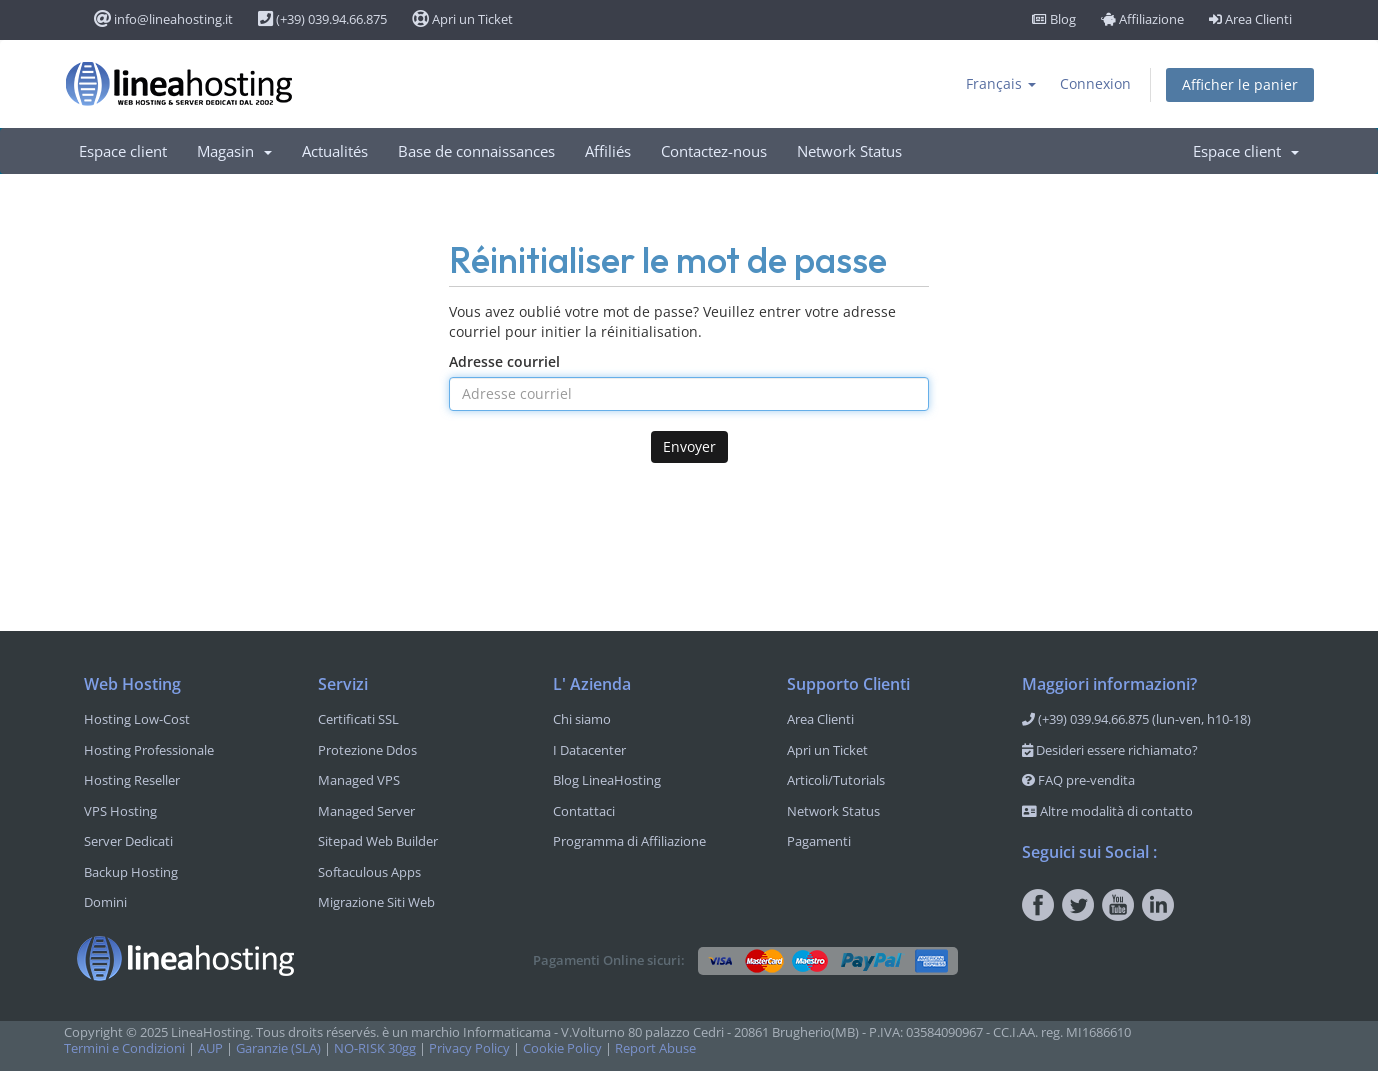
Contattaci (584, 811)
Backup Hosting (131, 872)
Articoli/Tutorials (836, 780)
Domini (105, 902)
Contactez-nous (714, 151)
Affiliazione (1142, 19)
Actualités (335, 151)
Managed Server (366, 811)
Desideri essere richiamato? (1110, 750)
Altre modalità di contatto (1107, 811)
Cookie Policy (562, 1048)
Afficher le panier (1240, 84)
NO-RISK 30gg (375, 1048)
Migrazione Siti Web (376, 902)
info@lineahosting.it (163, 19)
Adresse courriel (504, 361)
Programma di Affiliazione (629, 841)
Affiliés (608, 151)
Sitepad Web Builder (378, 841)
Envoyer (689, 446)
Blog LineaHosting (607, 780)
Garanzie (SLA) (278, 1048)
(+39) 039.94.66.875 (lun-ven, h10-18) (1136, 719)
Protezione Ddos (367, 750)
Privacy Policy (469, 1048)
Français (1001, 83)
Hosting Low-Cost (137, 719)
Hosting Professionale (149, 750)
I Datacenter (589, 750)
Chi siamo (582, 719)
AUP (210, 1048)
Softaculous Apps (369, 872)
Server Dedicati (128, 841)
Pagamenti (819, 841)
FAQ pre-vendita (1078, 780)
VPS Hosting (120, 811)
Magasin (234, 151)
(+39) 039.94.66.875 (322, 19)
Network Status (849, 151)
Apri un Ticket (462, 19)
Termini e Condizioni (124, 1048)
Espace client (123, 151)
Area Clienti (1250, 19)
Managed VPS (359, 780)
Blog (1054, 19)
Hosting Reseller (132, 780)
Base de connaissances (476, 151)
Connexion (1095, 83)
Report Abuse (655, 1048)
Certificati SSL (358, 719)
